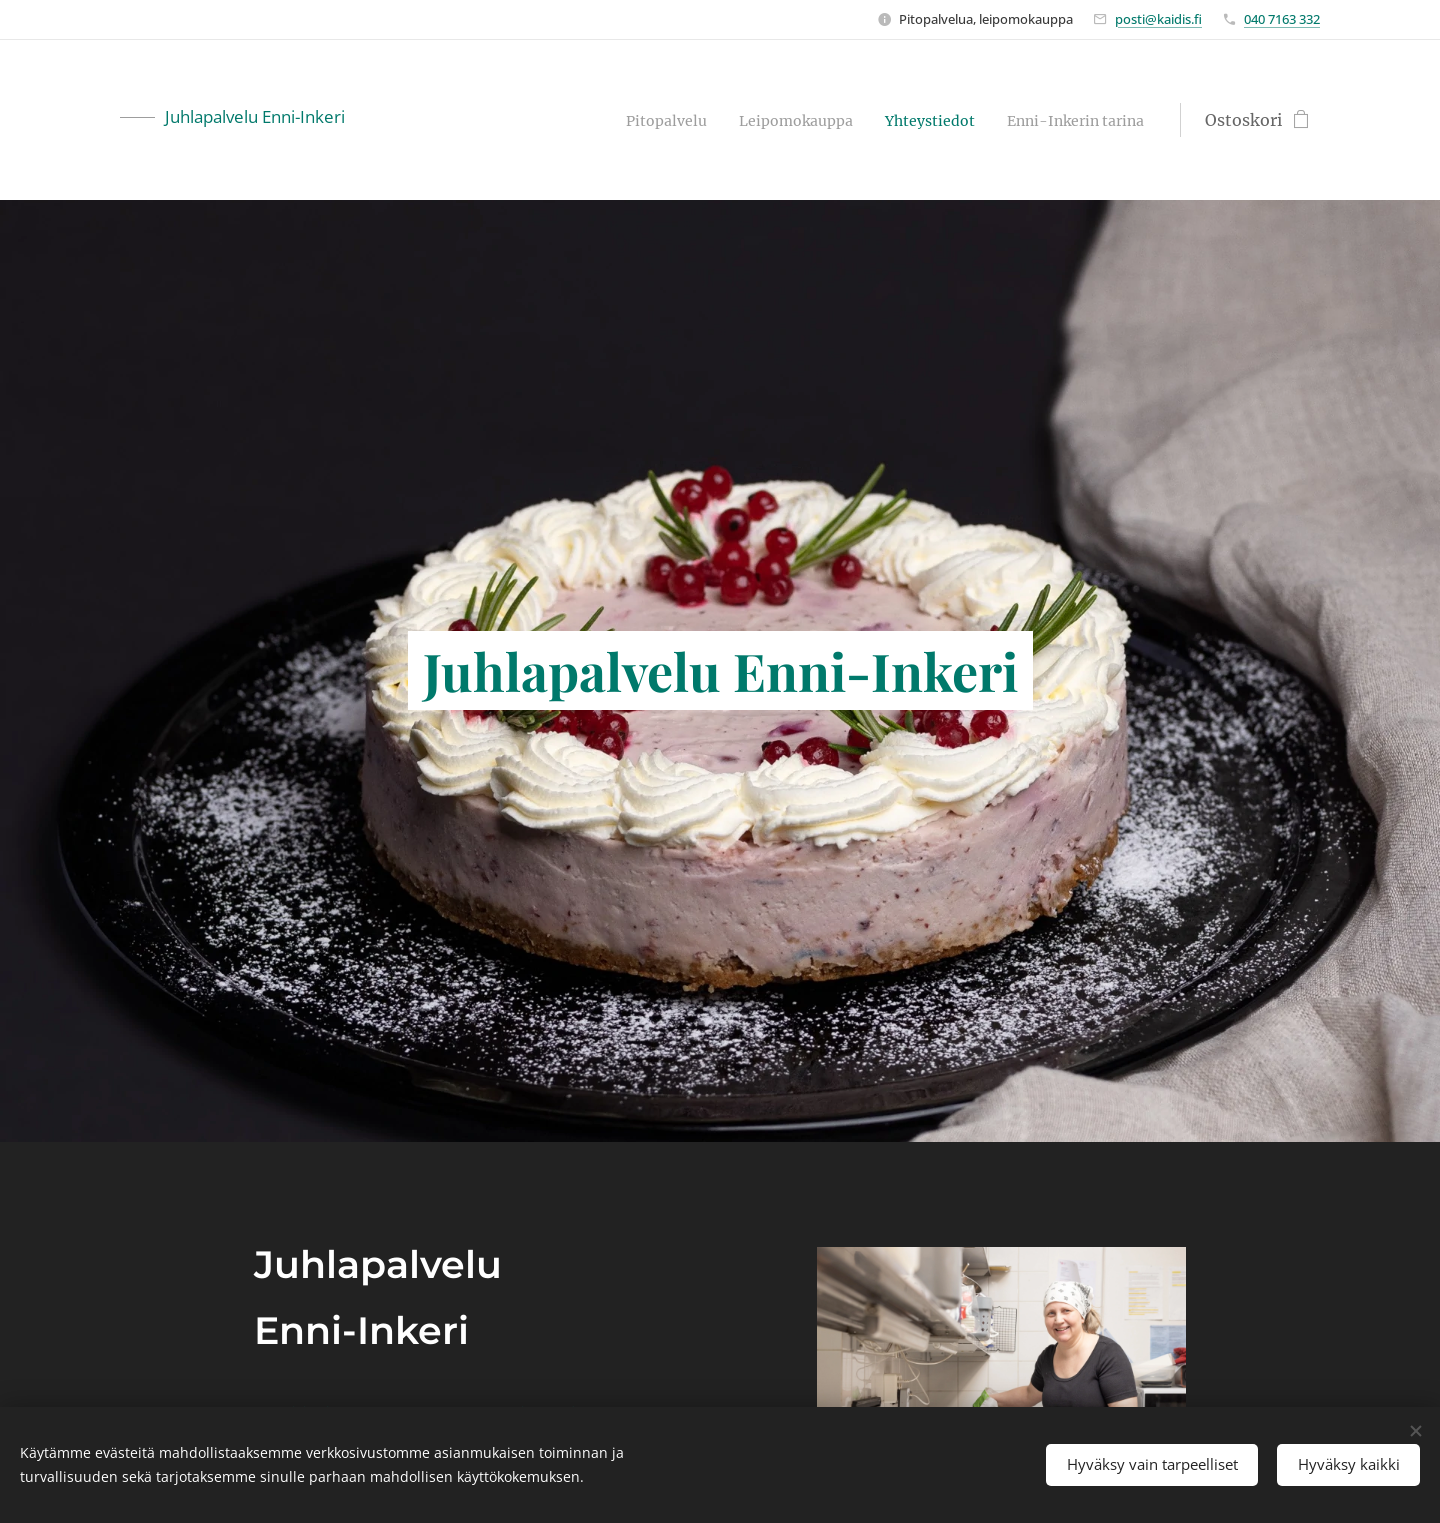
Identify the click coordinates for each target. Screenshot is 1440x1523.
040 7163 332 (1282, 19)
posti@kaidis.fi (1158, 19)
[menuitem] (620, 120)
